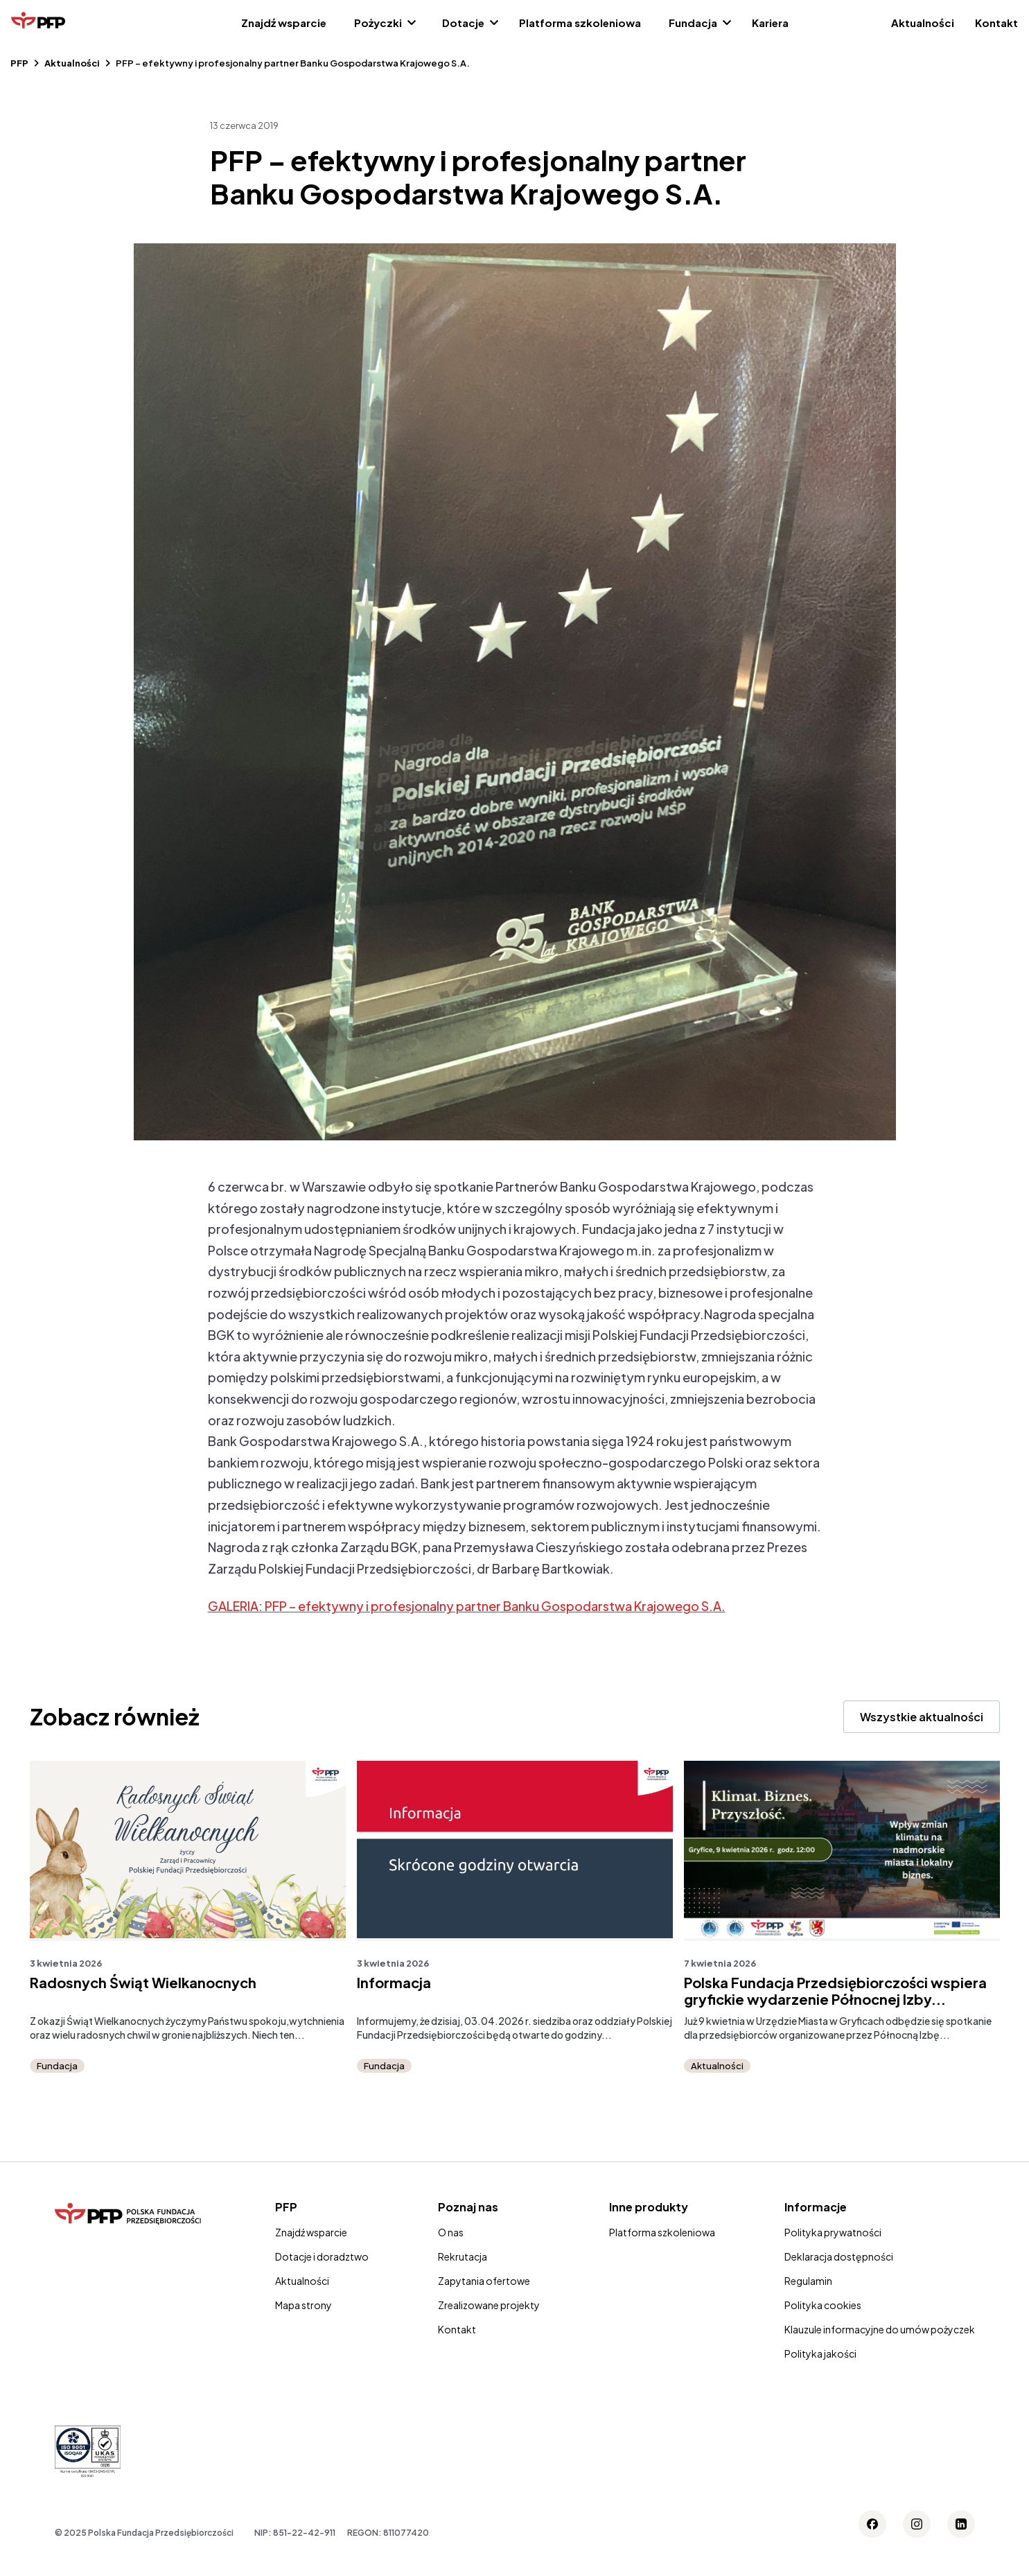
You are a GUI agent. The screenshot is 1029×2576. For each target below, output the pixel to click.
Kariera (770, 22)
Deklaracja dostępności (838, 2256)
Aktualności (922, 22)
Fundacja (693, 22)
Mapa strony (303, 2305)
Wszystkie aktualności (921, 1716)
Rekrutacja (462, 2256)
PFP (19, 63)
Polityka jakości (820, 2353)
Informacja (394, 1982)
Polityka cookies (822, 2305)
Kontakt (996, 22)
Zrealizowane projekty (489, 2305)
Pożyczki (378, 22)
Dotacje (463, 22)
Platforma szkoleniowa (580, 22)
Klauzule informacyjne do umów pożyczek (879, 2329)
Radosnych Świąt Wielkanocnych (143, 1982)
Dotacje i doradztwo (322, 2256)
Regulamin (808, 2280)
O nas (451, 2232)
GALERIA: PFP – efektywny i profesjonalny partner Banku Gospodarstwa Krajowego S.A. (466, 1606)
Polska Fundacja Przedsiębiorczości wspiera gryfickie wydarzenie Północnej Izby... (835, 1991)
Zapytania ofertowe (484, 2280)
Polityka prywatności (832, 2232)
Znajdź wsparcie (283, 22)
